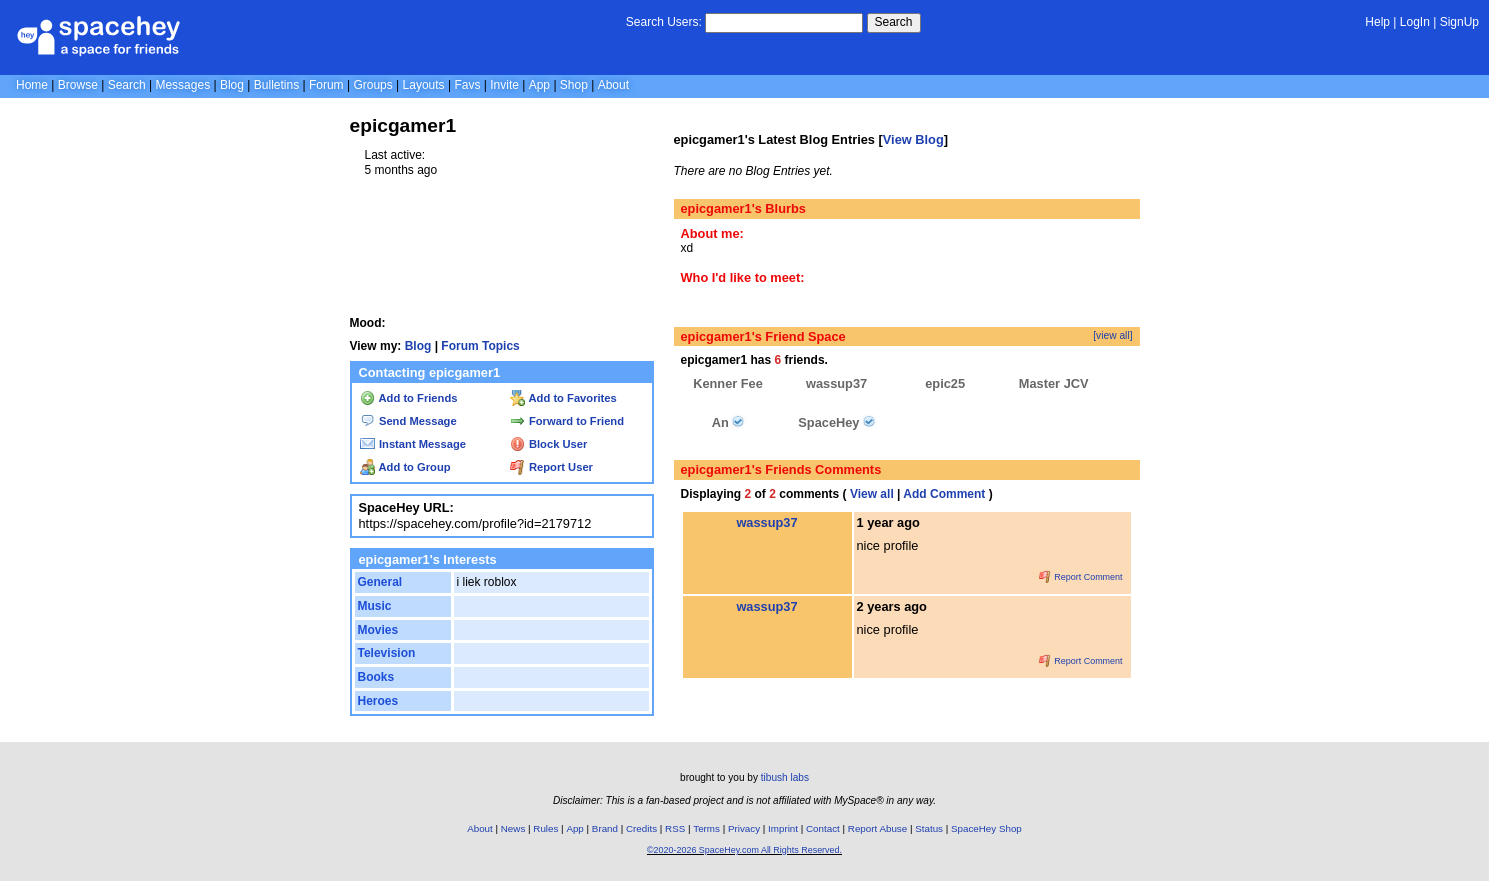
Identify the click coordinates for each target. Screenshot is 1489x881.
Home (32, 85)
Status (929, 828)
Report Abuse (877, 828)
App (539, 85)
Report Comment (1081, 577)
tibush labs (785, 777)
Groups (372, 85)
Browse (78, 85)
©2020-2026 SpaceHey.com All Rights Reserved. (744, 850)
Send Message (408, 421)
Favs (467, 85)
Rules (545, 828)
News (513, 828)
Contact (823, 828)
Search (894, 22)
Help (1377, 22)
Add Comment (944, 494)
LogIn (1415, 22)
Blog (232, 85)
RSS (675, 828)
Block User (549, 444)
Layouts (424, 85)
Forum (326, 85)
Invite (504, 85)
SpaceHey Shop (986, 828)
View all (872, 494)
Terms (706, 828)
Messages (182, 85)
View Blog (913, 139)
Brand (605, 828)
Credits (641, 828)
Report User (551, 467)
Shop (574, 85)
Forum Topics (480, 346)
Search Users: (664, 22)
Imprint (783, 828)
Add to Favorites (563, 398)
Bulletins (276, 85)
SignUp (1459, 22)
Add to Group (405, 467)
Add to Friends (409, 398)
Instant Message (413, 444)
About (613, 85)
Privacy (744, 828)
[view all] (1112, 335)
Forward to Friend (567, 421)
